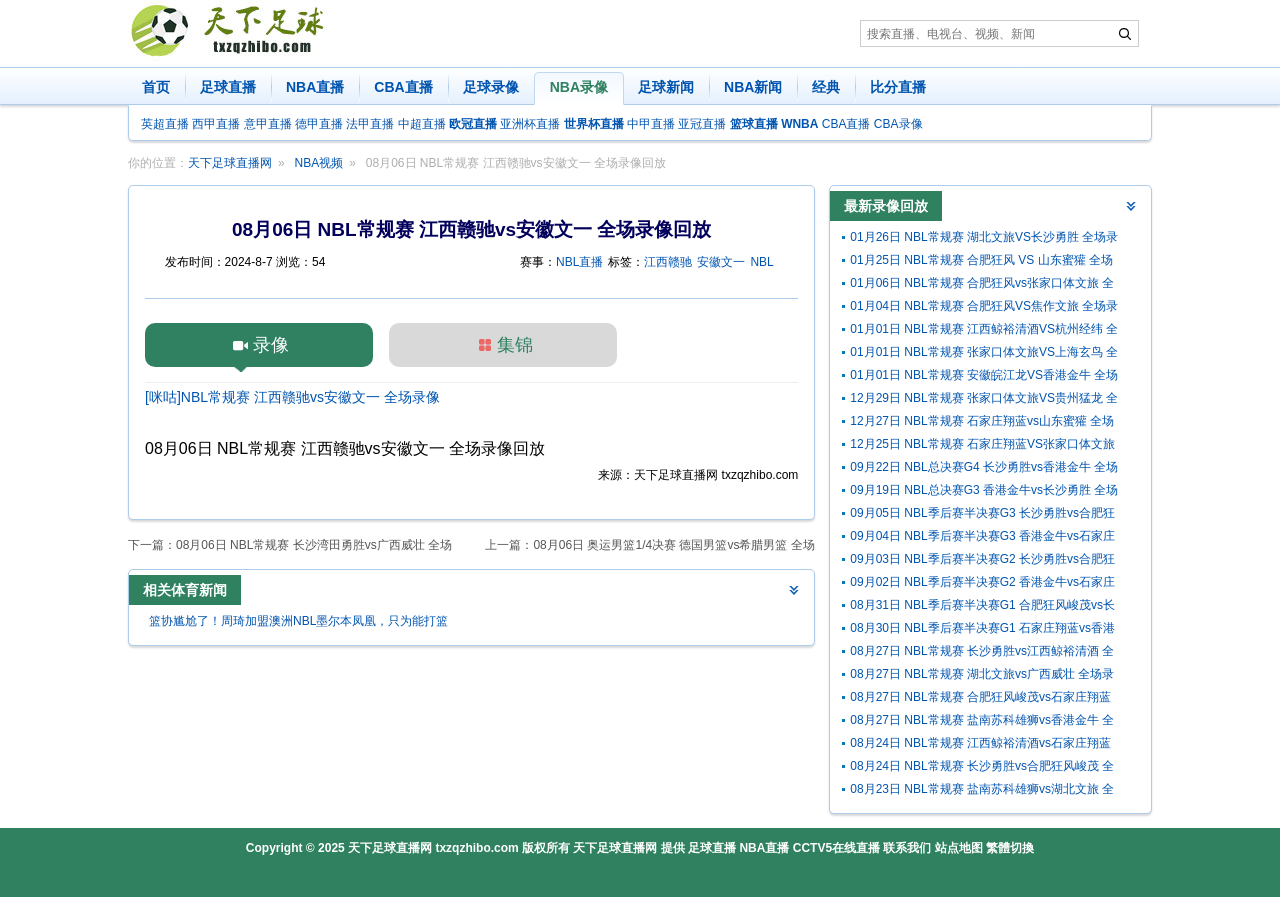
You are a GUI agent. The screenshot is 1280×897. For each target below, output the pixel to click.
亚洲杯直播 (530, 124)
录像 (271, 345)
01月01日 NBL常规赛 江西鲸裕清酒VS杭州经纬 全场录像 (984, 331)
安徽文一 (721, 262)
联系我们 (907, 848)
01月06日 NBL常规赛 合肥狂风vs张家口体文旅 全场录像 (982, 285)
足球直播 (228, 87)
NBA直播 (315, 87)
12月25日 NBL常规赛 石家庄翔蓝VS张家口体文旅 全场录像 (982, 446)
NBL (761, 262)
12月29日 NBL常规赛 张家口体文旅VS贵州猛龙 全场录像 (984, 400)
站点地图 (959, 848)
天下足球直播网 (230, 163)
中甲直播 (651, 124)
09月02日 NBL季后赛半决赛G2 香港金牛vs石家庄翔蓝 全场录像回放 (982, 584)
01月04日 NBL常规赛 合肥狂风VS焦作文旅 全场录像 (984, 308)
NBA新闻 (753, 87)
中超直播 (422, 124)
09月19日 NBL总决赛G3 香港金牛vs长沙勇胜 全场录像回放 (984, 492)
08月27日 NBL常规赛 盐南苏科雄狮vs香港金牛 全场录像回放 (982, 722)
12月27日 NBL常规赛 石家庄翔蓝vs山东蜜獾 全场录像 (982, 423)
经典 (826, 87)
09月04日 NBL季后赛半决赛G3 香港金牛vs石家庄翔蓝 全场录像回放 (982, 538)
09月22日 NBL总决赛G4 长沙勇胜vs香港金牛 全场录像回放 (984, 469)
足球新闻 (666, 87)
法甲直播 (370, 124)
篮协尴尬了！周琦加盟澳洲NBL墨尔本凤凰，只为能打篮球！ (298, 623)
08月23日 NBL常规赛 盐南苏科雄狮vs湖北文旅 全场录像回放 (982, 791)
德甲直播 (319, 124)
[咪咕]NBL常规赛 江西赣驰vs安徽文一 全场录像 (292, 397)
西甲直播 (216, 124)
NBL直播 (579, 262)
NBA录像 (579, 87)
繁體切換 (1010, 848)
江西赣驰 (668, 262)
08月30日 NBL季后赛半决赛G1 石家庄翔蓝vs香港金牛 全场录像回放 (982, 630)
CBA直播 (403, 87)
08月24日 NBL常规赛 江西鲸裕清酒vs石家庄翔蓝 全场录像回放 (980, 745)
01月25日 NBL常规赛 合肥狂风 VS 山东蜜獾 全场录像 (981, 262)
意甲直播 (268, 124)
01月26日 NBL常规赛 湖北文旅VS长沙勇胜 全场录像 (984, 239)
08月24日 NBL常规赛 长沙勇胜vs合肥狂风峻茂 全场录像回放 (982, 768)
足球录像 (491, 87)
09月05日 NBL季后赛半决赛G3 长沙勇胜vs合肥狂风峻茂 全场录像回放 (982, 515)
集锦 (515, 345)
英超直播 (165, 124)
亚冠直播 (702, 124)
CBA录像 (898, 124)
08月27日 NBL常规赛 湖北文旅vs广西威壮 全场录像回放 (982, 676)
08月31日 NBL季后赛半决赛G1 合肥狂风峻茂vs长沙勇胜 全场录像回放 (982, 607)
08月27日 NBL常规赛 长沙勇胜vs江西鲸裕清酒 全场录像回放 (982, 653)
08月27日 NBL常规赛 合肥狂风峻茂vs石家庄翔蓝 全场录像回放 (980, 699)
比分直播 (898, 87)
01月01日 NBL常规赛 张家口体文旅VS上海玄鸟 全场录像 (984, 354)
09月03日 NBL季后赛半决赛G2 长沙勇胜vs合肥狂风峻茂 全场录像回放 (982, 561)
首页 (156, 87)
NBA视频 (319, 163)
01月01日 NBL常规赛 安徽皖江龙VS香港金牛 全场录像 (984, 377)
